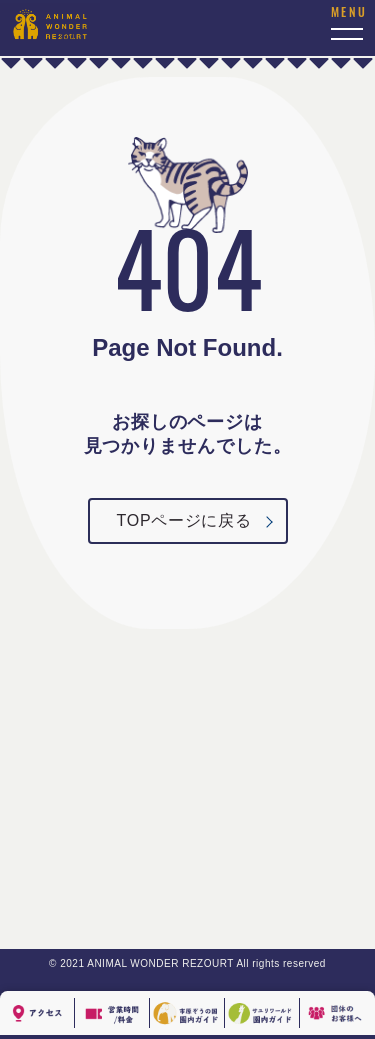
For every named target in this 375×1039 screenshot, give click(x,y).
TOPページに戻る (184, 520)
